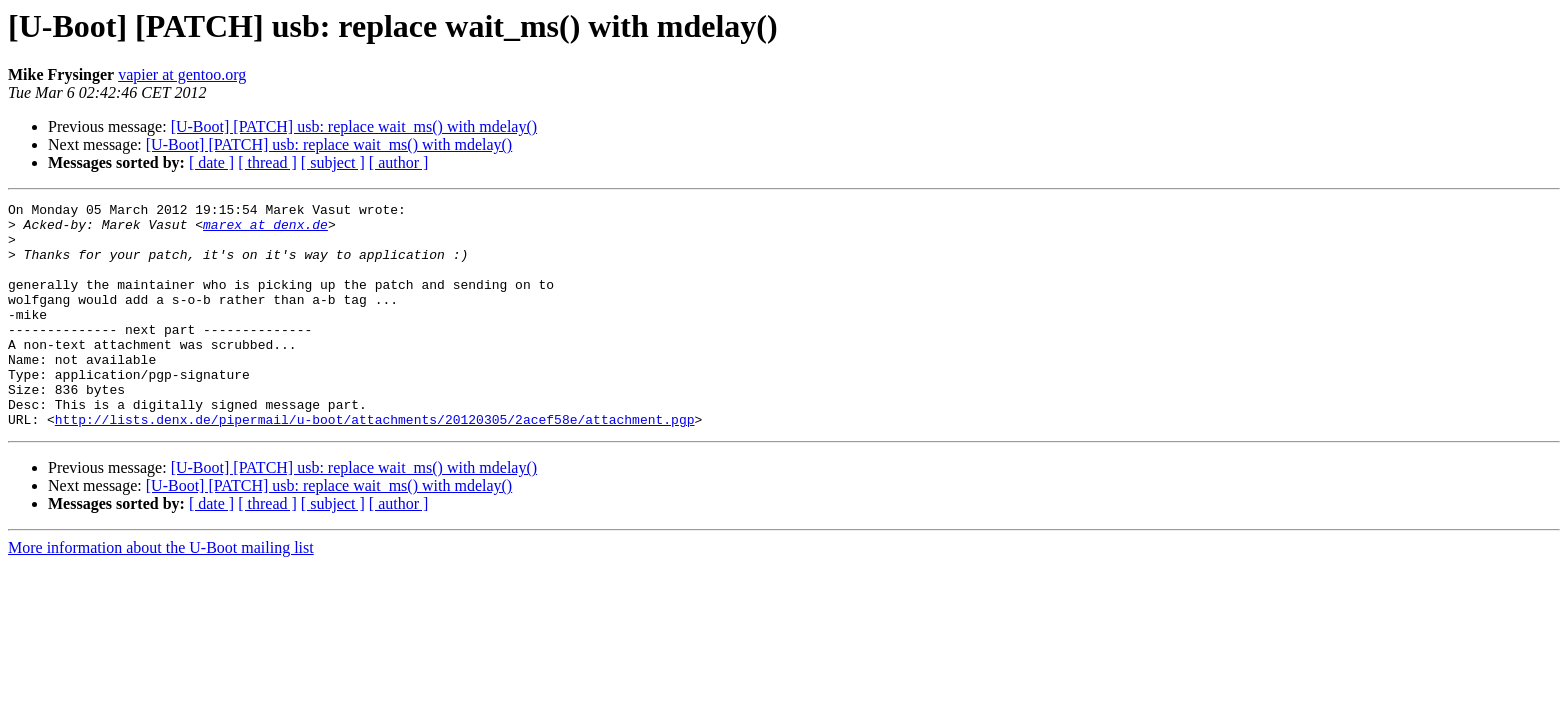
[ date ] (211, 162)
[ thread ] (267, 162)
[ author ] (399, 162)
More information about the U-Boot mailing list (161, 592)
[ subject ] (333, 162)
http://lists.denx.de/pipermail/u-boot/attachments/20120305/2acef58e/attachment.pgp (375, 464)
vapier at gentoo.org (182, 74)
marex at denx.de (265, 230)
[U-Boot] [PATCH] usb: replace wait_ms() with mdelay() (354, 126)
